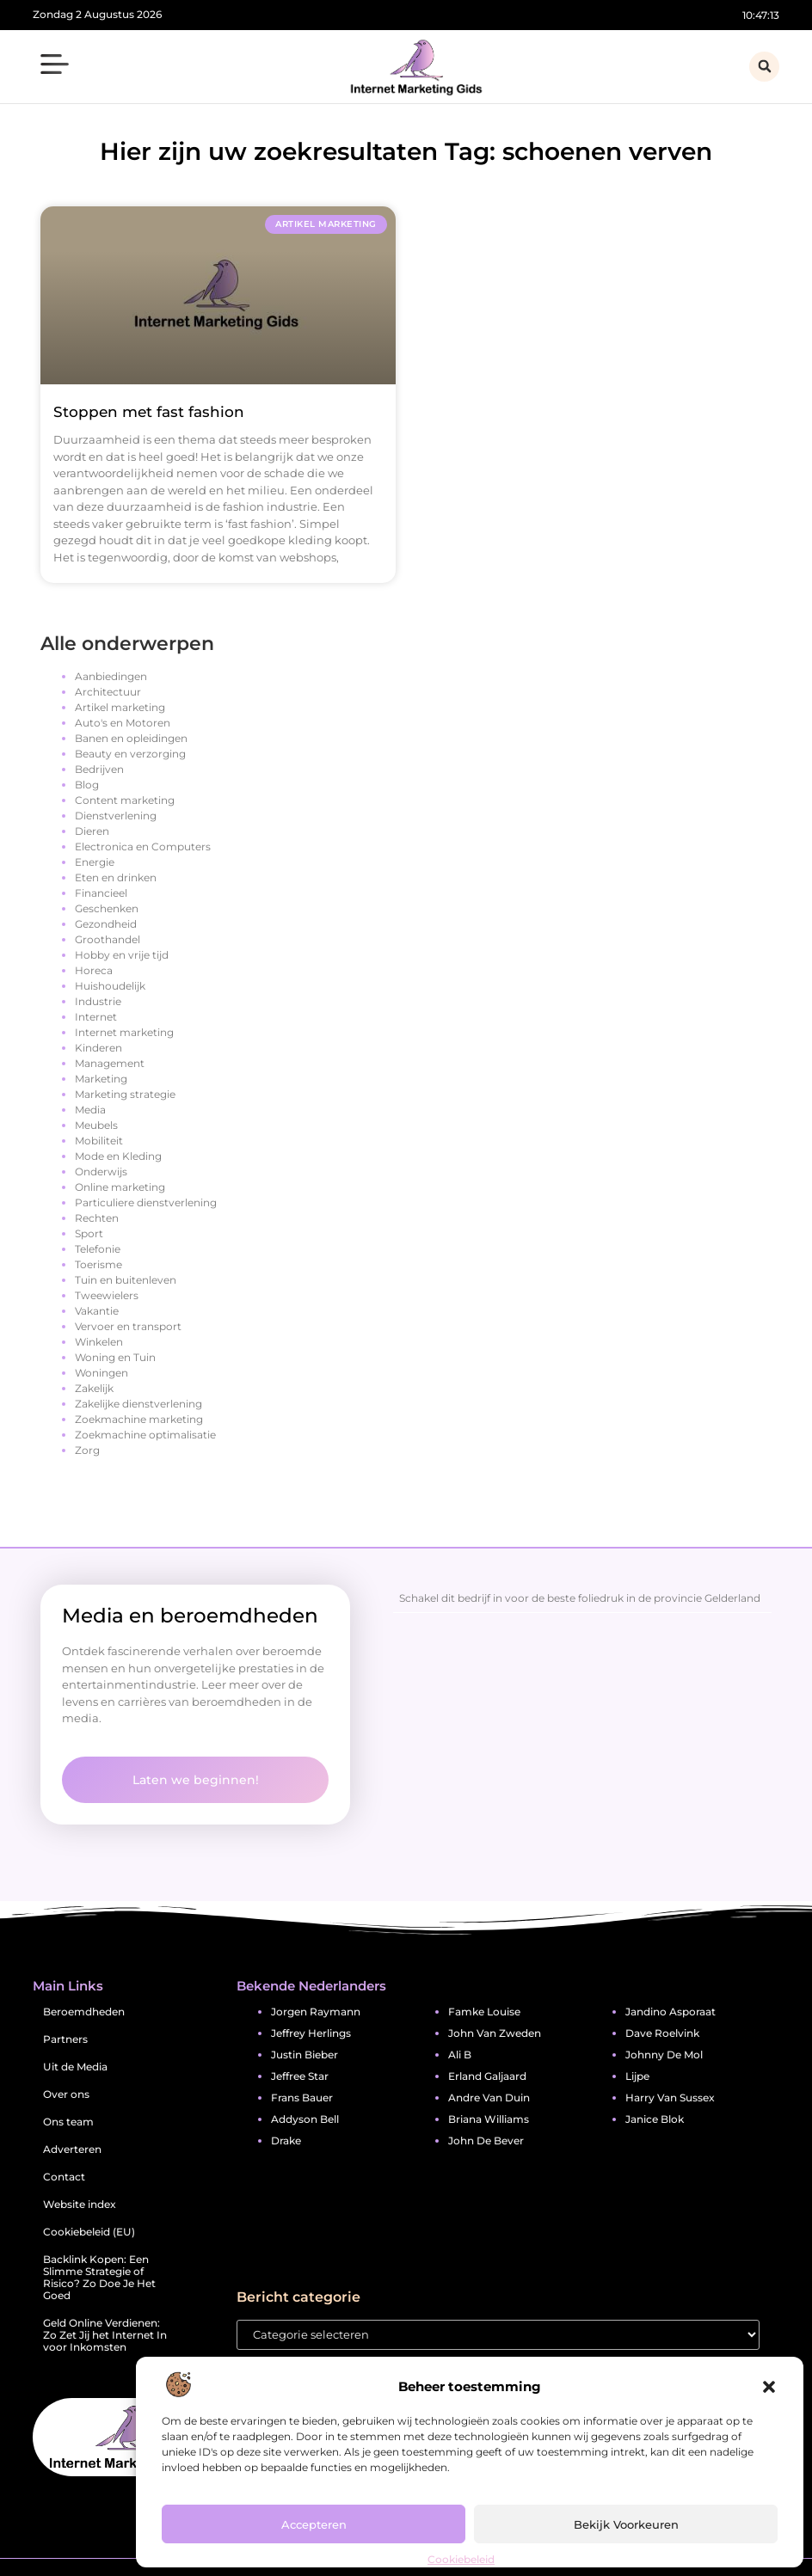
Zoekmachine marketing (139, 1419)
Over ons (66, 2094)
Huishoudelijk (110, 985)
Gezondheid (106, 923)
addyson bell (305, 2119)
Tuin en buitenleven (125, 1279)
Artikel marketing (120, 707)
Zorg (87, 1450)
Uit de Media (75, 2066)
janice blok (654, 2119)
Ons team (68, 2121)
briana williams (488, 2119)
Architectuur (108, 691)
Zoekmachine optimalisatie (145, 1434)
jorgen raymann (315, 2011)
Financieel (101, 892)
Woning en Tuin (115, 1357)
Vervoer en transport (128, 1326)
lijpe (637, 2076)
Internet (96, 1016)
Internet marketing (124, 1032)
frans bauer (302, 2097)
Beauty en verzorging (130, 753)
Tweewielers (106, 1295)
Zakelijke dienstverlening (138, 1403)
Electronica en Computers (143, 846)
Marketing (101, 1078)
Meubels (96, 1125)
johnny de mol (664, 2054)
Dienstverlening (116, 815)
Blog (87, 784)
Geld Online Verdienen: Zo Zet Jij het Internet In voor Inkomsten (105, 2334)
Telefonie (97, 1248)
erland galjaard (487, 2076)
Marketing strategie (125, 1094)
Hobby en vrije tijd (122, 954)
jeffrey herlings (311, 2033)
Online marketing (120, 1187)
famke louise (484, 2011)
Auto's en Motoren (122, 722)
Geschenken (106, 908)
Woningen (101, 1372)
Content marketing (125, 800)
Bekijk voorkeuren (626, 2524)
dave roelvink (662, 2033)
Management (110, 1063)
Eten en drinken (116, 877)
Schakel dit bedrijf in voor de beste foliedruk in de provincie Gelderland (579, 1598)
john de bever (486, 2140)
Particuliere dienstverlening (146, 1202)
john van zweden (494, 2033)
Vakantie (97, 1310)
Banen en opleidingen (131, 738)
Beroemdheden (84, 2011)
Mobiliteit (99, 1140)
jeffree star (300, 2076)
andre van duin (489, 2097)
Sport (89, 1233)
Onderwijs (101, 1171)
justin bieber (304, 2054)
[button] (769, 2386)
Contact (64, 2176)
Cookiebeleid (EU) (89, 2231)
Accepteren (314, 2524)
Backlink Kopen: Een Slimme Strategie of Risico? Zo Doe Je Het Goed (99, 2277)
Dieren (92, 831)
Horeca (94, 970)
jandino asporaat (670, 2011)
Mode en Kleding (118, 1156)
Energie (94, 862)
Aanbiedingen (111, 676)
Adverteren (72, 2149)
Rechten (97, 1217)
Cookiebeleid (461, 2559)
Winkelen (99, 1341)
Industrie (98, 1001)
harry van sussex (670, 2097)
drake (286, 2140)
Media (90, 1109)
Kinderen (98, 1047)
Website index (79, 2204)
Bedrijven (99, 769)
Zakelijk (94, 1388)
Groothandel (107, 939)
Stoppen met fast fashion (148, 411)
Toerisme (98, 1264)
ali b (459, 2054)
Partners (65, 2039)
